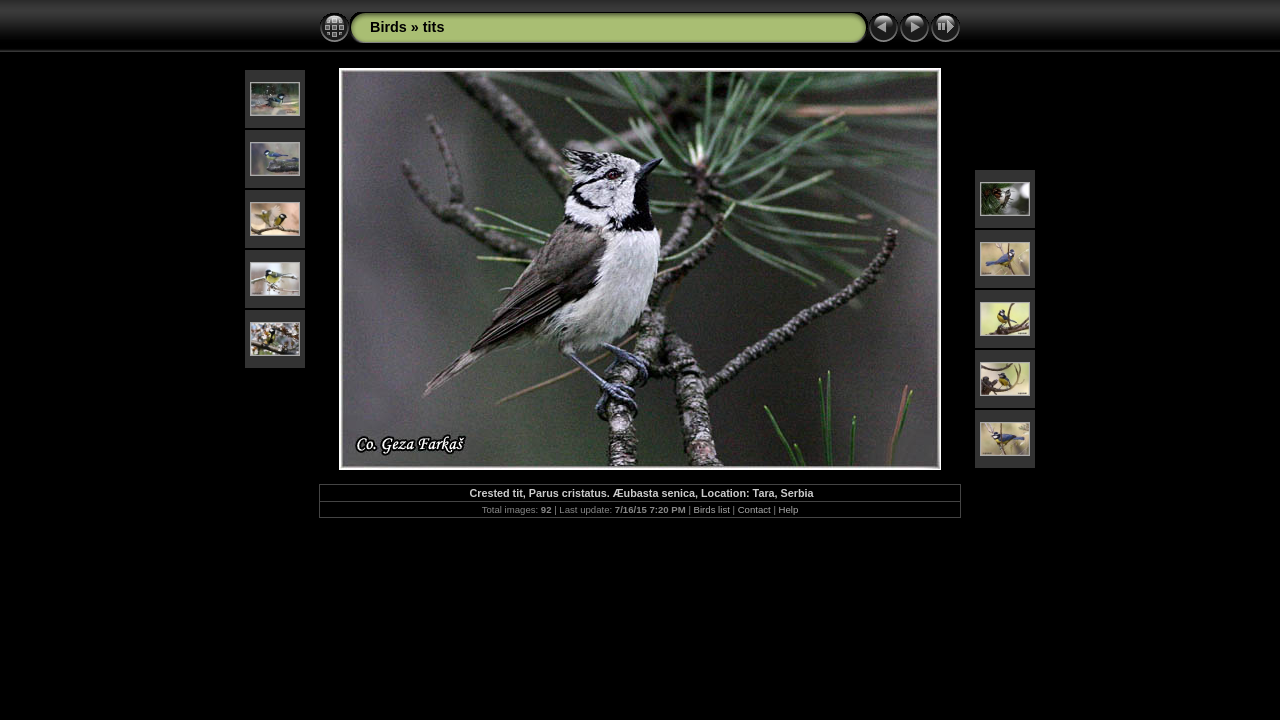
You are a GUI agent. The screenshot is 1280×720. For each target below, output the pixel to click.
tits (434, 27)
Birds (388, 27)
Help (789, 509)
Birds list (712, 509)
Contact (754, 509)
